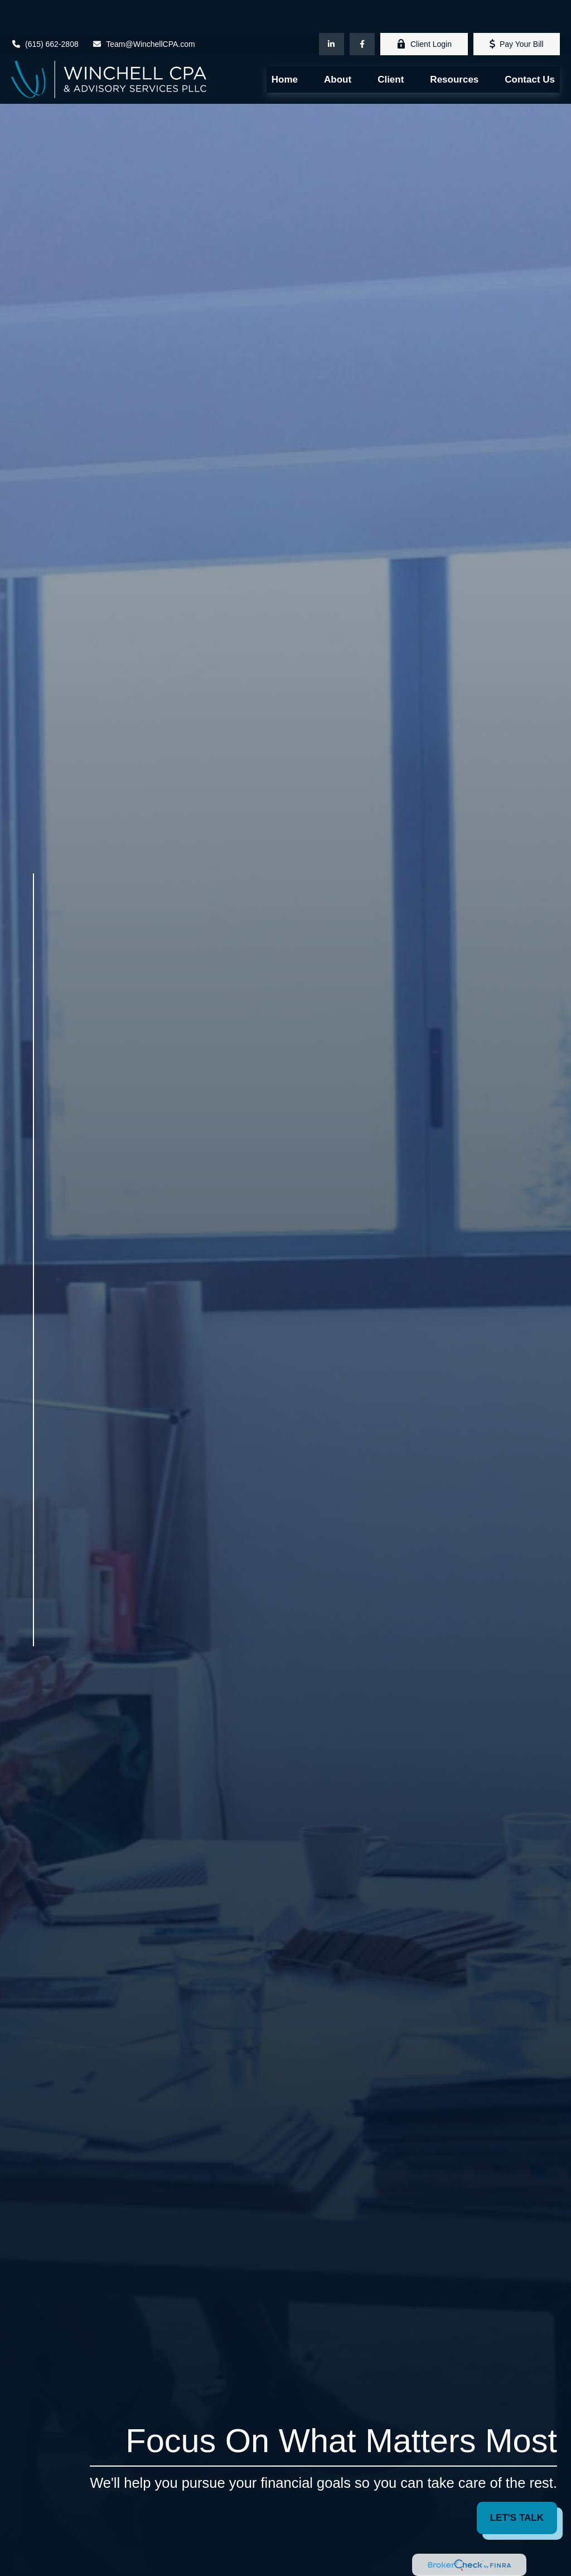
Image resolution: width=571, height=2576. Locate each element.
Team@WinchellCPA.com (144, 11)
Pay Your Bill (517, 11)
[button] (284, 46)
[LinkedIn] (331, 11)
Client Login (424, 11)
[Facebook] (362, 11)
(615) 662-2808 (44, 11)
